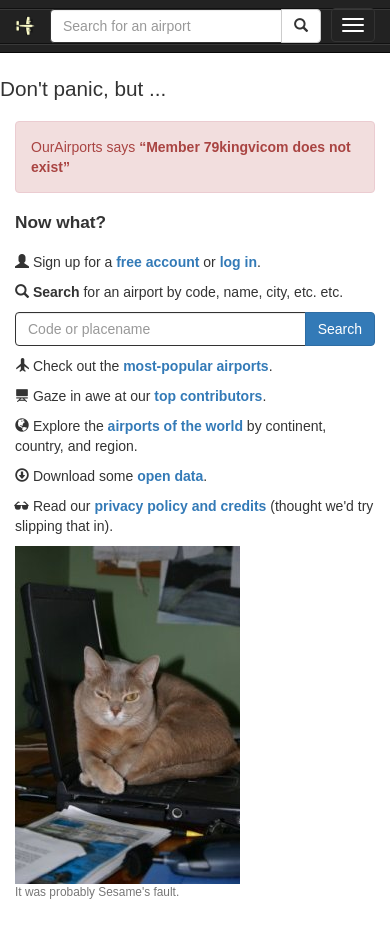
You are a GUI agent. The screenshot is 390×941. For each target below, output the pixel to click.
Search (340, 329)
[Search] (301, 26)
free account (157, 262)
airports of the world (175, 426)
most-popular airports (195, 366)
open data (170, 476)
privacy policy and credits (180, 506)
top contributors (208, 396)
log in (238, 262)
